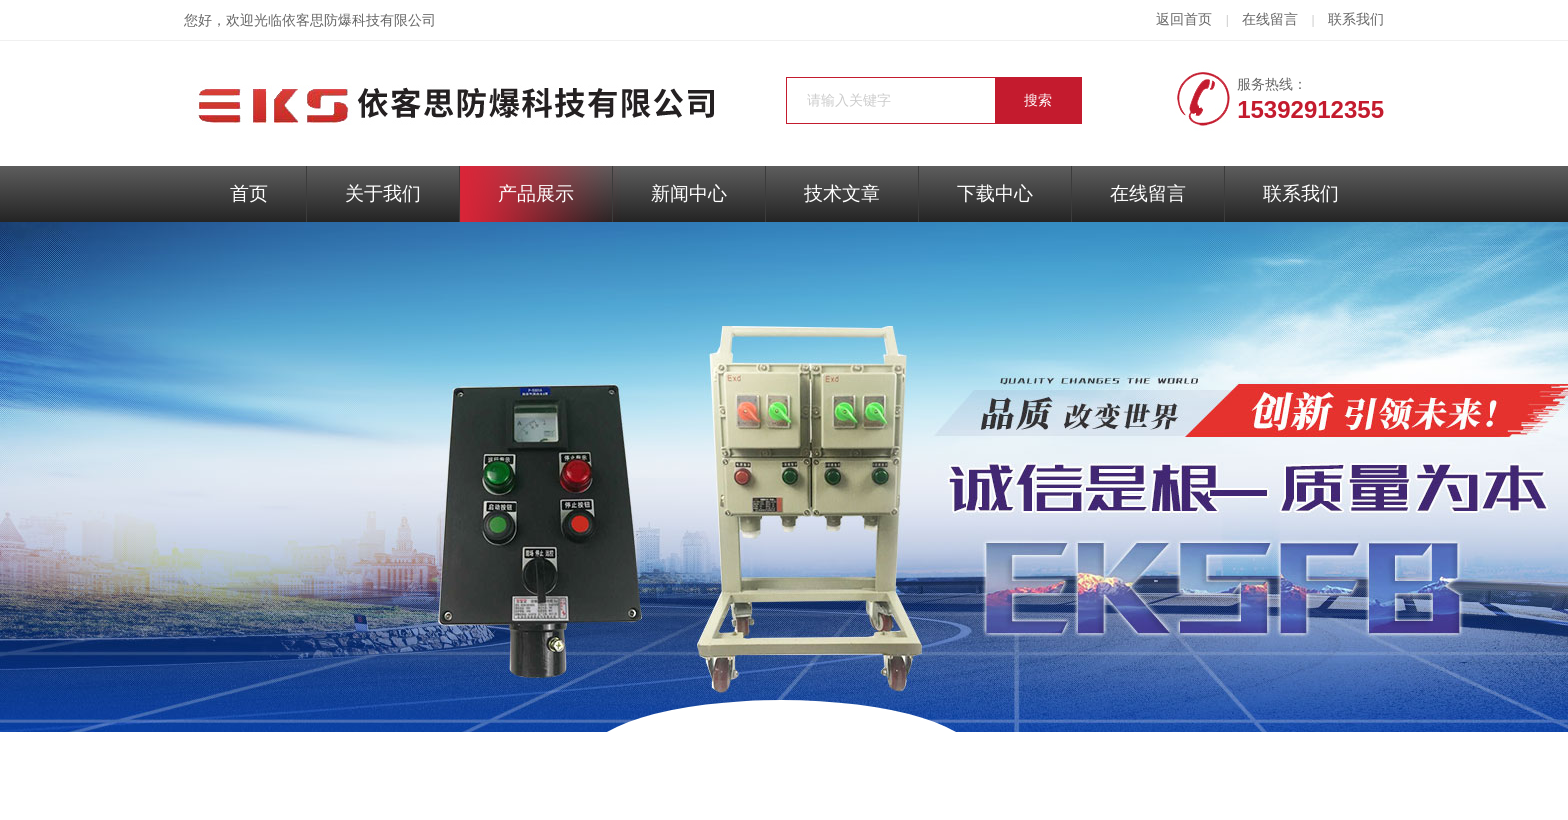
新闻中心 (689, 193)
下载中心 (995, 193)
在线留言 (1270, 19)
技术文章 (842, 193)
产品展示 (536, 193)
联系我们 (1356, 19)
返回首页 (1184, 19)
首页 (249, 193)
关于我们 (383, 193)
